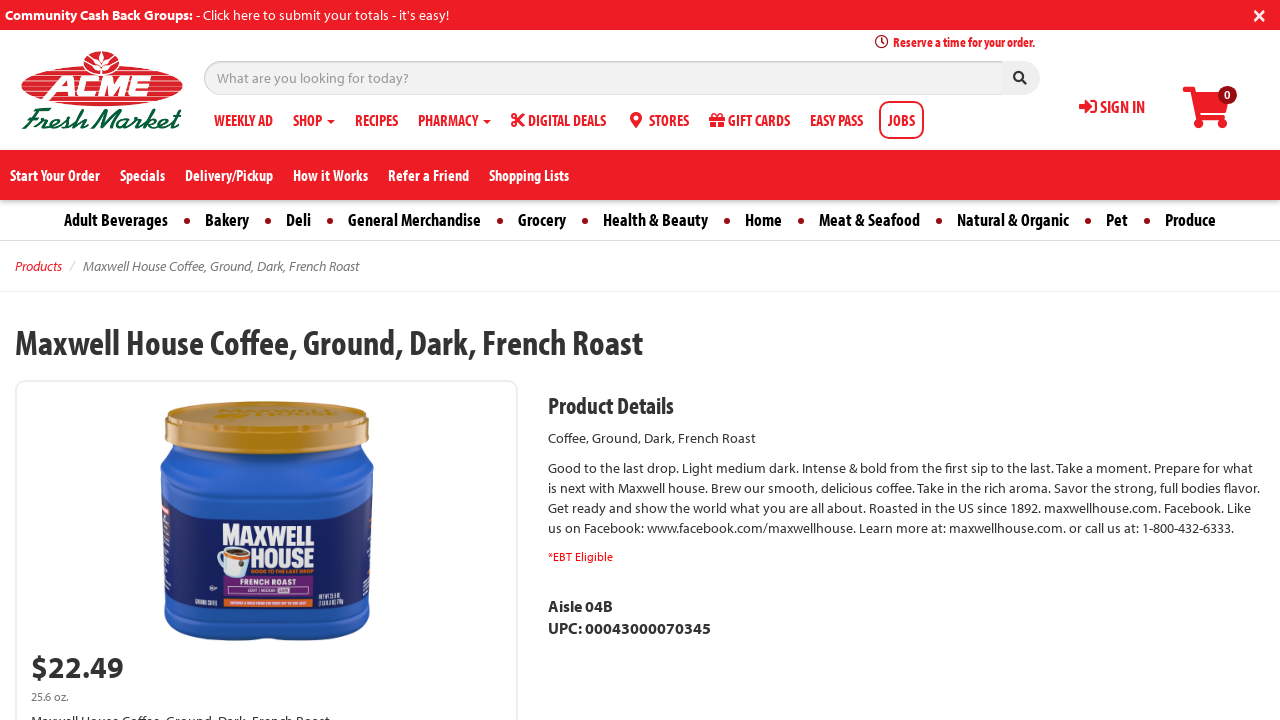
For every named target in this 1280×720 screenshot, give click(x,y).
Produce (1190, 219)
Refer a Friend (428, 175)
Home (763, 219)
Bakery (227, 219)
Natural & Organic (1013, 219)
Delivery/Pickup (229, 175)
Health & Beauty (655, 219)
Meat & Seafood (869, 219)
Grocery (542, 219)
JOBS (901, 120)
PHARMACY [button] (454, 120)
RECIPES (376, 120)
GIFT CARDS (749, 120)
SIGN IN (1112, 106)
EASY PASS (836, 120)
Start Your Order (55, 175)
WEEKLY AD (243, 120)
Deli (298, 219)
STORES (657, 120)
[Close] (1259, 13)
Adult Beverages (116, 219)
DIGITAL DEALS (558, 120)
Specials (142, 175)
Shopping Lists (529, 175)
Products (38, 266)
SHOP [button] (314, 120)
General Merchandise (414, 219)
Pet (1117, 219)
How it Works (330, 175)
